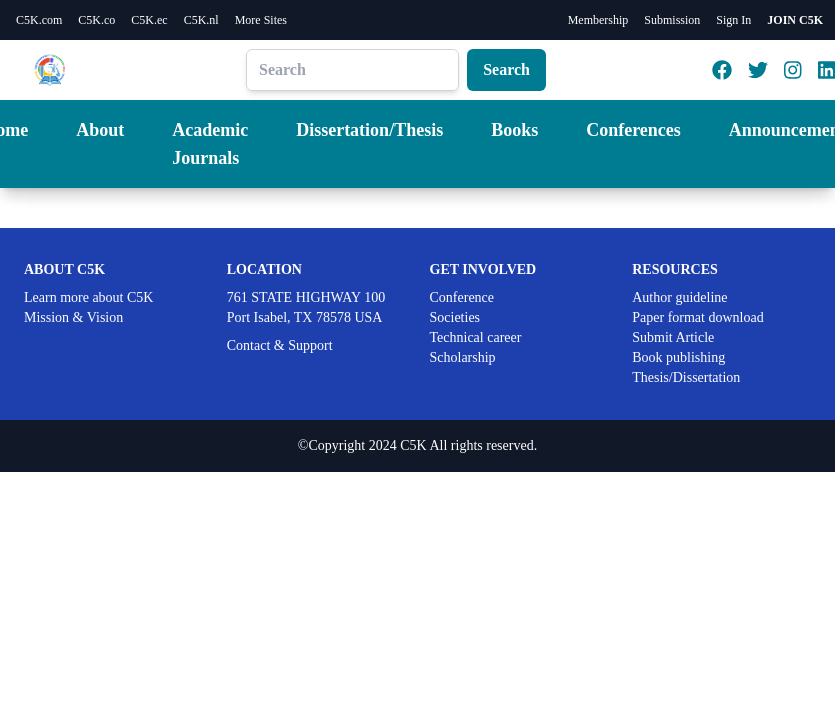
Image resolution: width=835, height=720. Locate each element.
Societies (455, 317)
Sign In (733, 20)
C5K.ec (149, 20)
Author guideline (679, 297)
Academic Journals (210, 144)
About (100, 130)
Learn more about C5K (88, 297)
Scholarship (463, 357)
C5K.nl (201, 20)
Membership (598, 20)
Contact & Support (280, 345)
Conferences (633, 130)
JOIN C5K (795, 20)
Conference (462, 297)
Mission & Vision (73, 317)
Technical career (476, 337)
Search (506, 69)
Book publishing (678, 357)
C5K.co (96, 20)
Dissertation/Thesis (369, 130)
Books (514, 130)
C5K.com (39, 20)
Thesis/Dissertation (686, 377)
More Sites (261, 20)
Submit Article (673, 337)
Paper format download (697, 317)
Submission (672, 20)
